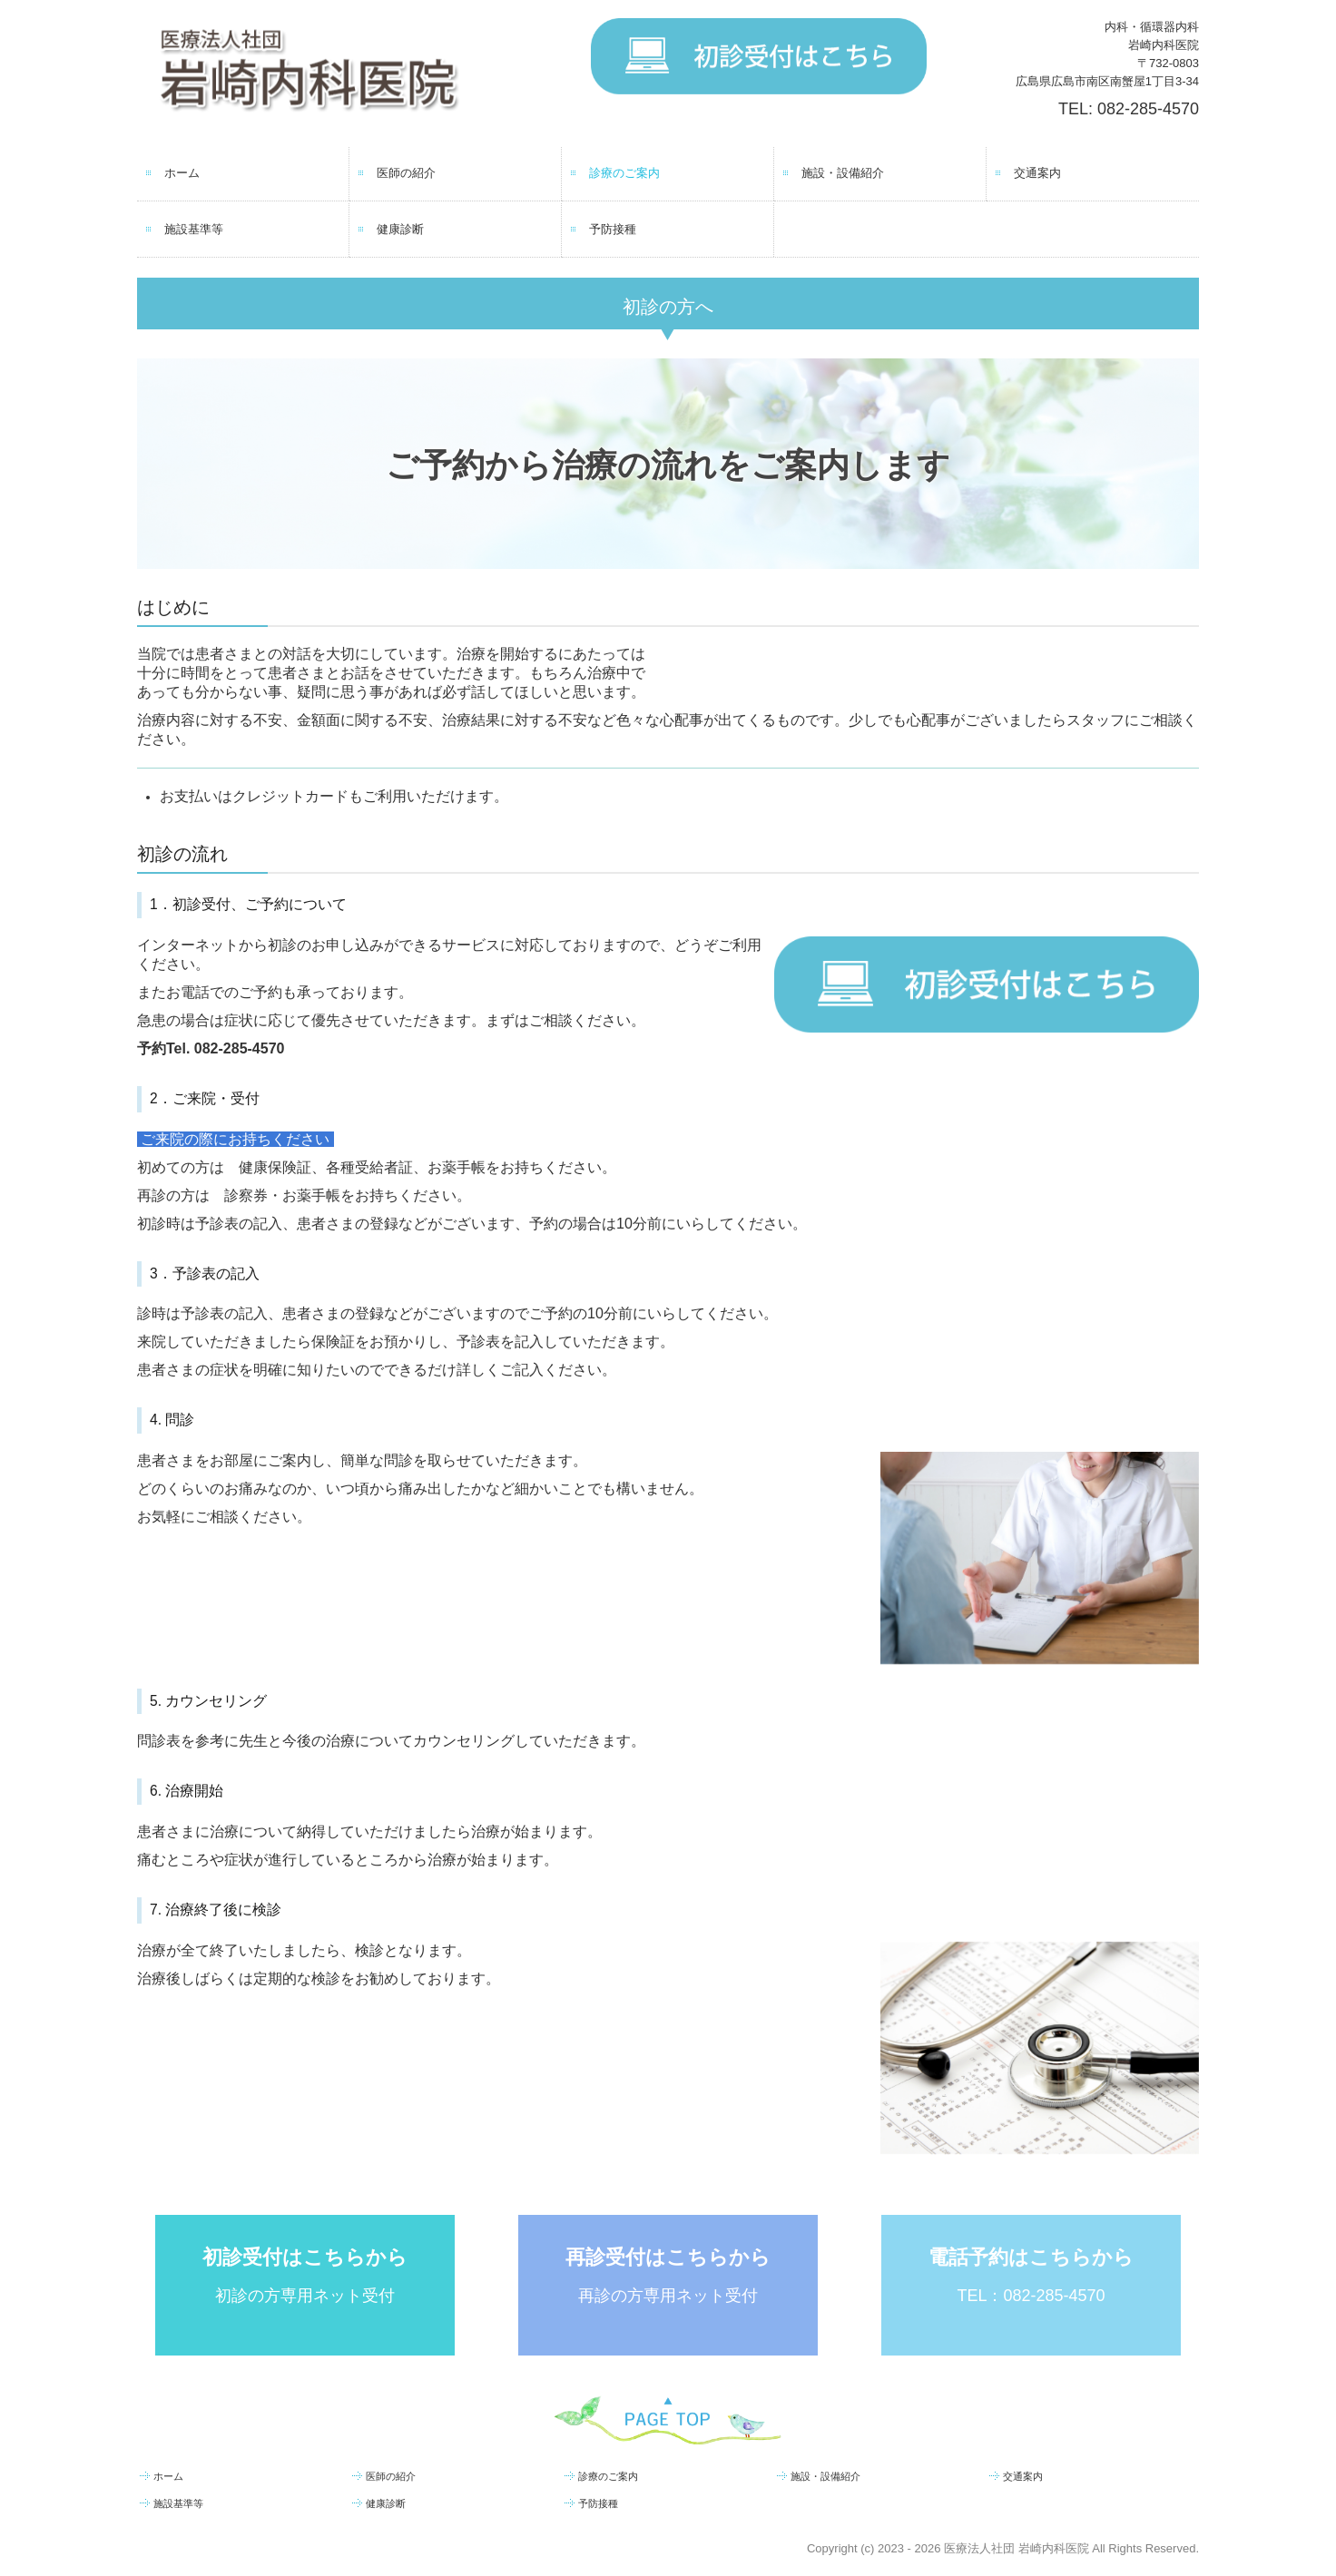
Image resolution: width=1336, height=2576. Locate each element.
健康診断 (400, 229)
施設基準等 (193, 229)
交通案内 (1037, 173)
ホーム (182, 173)
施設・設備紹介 (842, 173)
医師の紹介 (406, 173)
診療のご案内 (624, 173)
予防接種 (612, 229)
